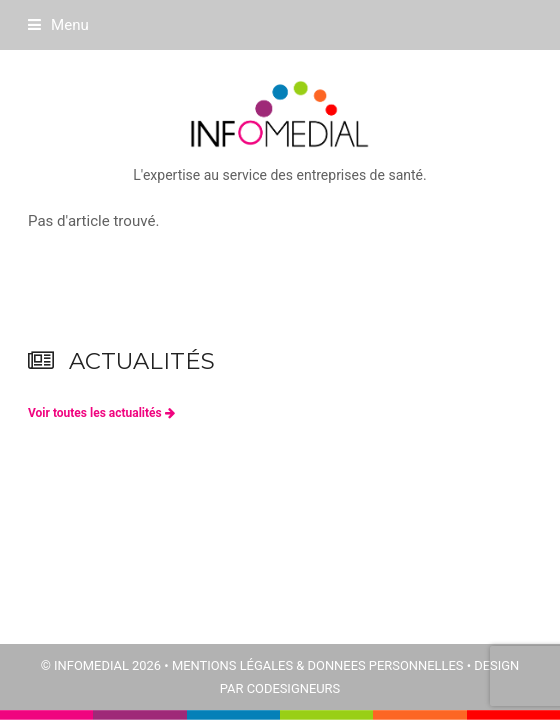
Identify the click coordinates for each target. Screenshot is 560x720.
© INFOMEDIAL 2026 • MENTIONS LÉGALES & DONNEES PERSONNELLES (252, 665)
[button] (58, 25)
